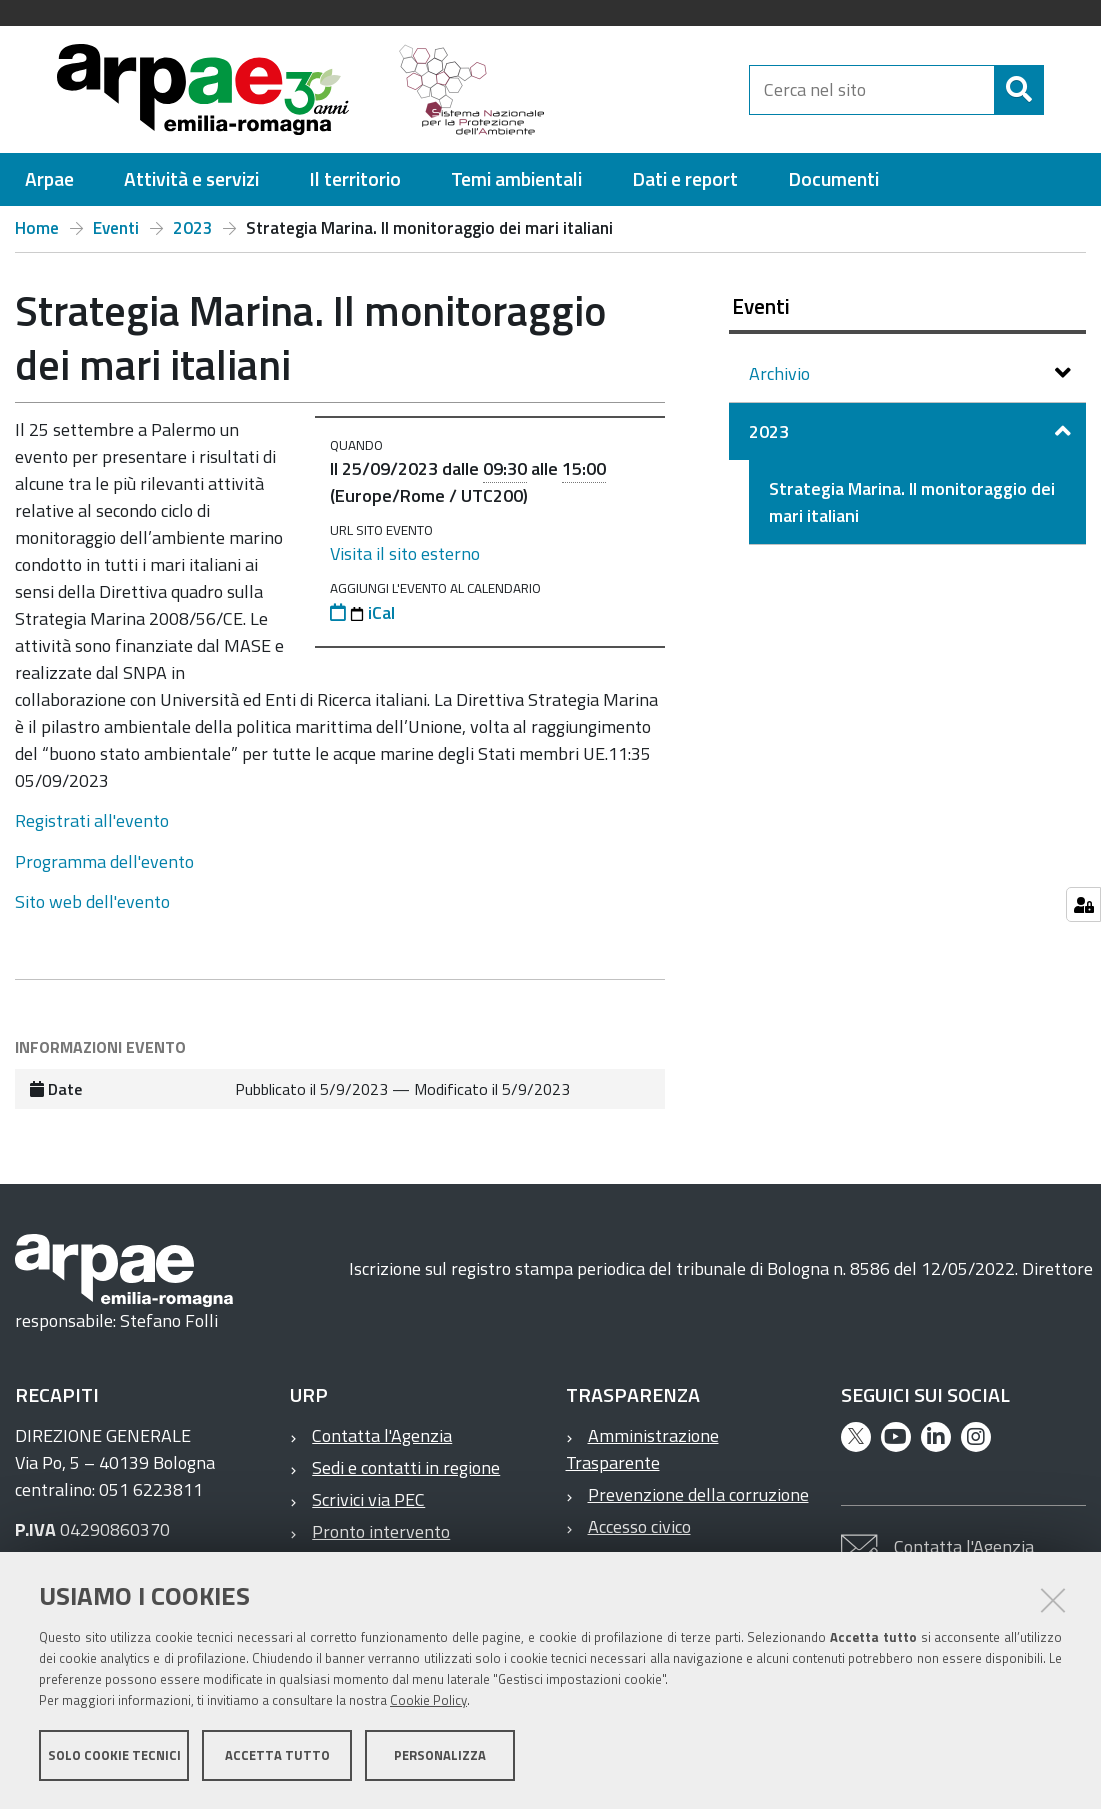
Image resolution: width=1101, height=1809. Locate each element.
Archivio (781, 373)
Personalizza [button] (440, 1757)
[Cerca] (1060, 90)
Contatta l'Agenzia (382, 1435)
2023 (193, 228)
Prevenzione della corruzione (698, 1494)
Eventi (116, 228)
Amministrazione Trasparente (642, 1449)
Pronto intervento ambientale (370, 1545)
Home (37, 228)
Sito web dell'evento (92, 901)
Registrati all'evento (92, 820)
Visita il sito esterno (405, 553)
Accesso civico (639, 1526)
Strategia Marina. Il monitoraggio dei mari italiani (912, 502)
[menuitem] (49, 179)
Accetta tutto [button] (277, 1757)
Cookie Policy (428, 1702)
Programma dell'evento (104, 861)
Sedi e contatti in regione (406, 1467)
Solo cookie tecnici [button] (114, 1757)
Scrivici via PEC (368, 1499)
